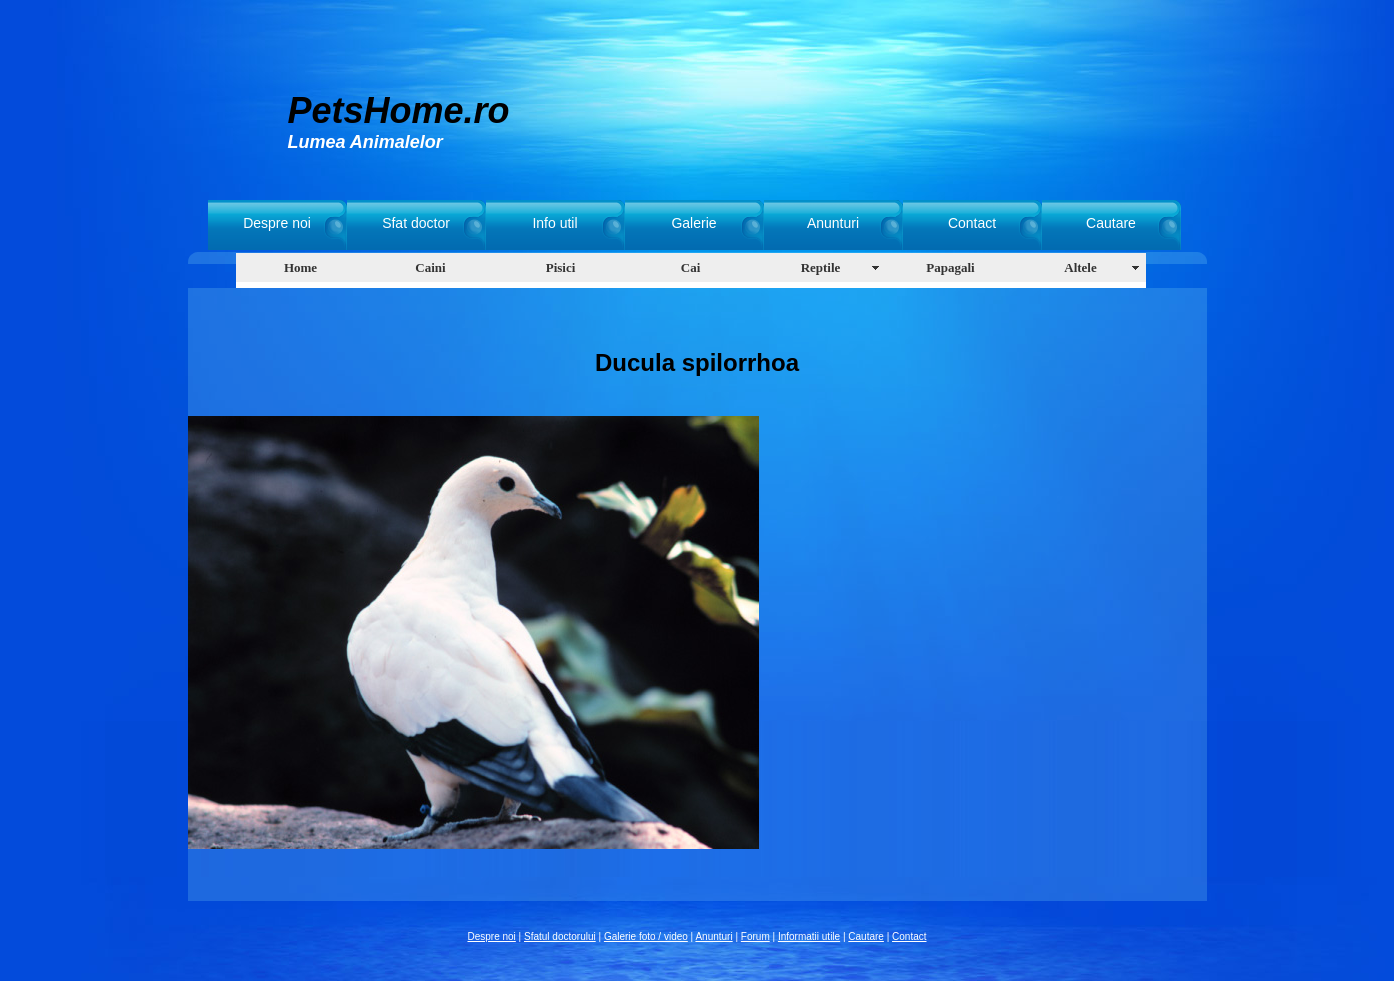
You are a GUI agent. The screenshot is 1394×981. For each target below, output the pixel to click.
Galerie (693, 223)
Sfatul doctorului (560, 936)
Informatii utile (809, 936)
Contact (972, 223)
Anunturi (833, 223)
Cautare (1111, 223)
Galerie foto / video (646, 936)
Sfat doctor (416, 223)
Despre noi (277, 223)
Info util (554, 223)
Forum (755, 936)
